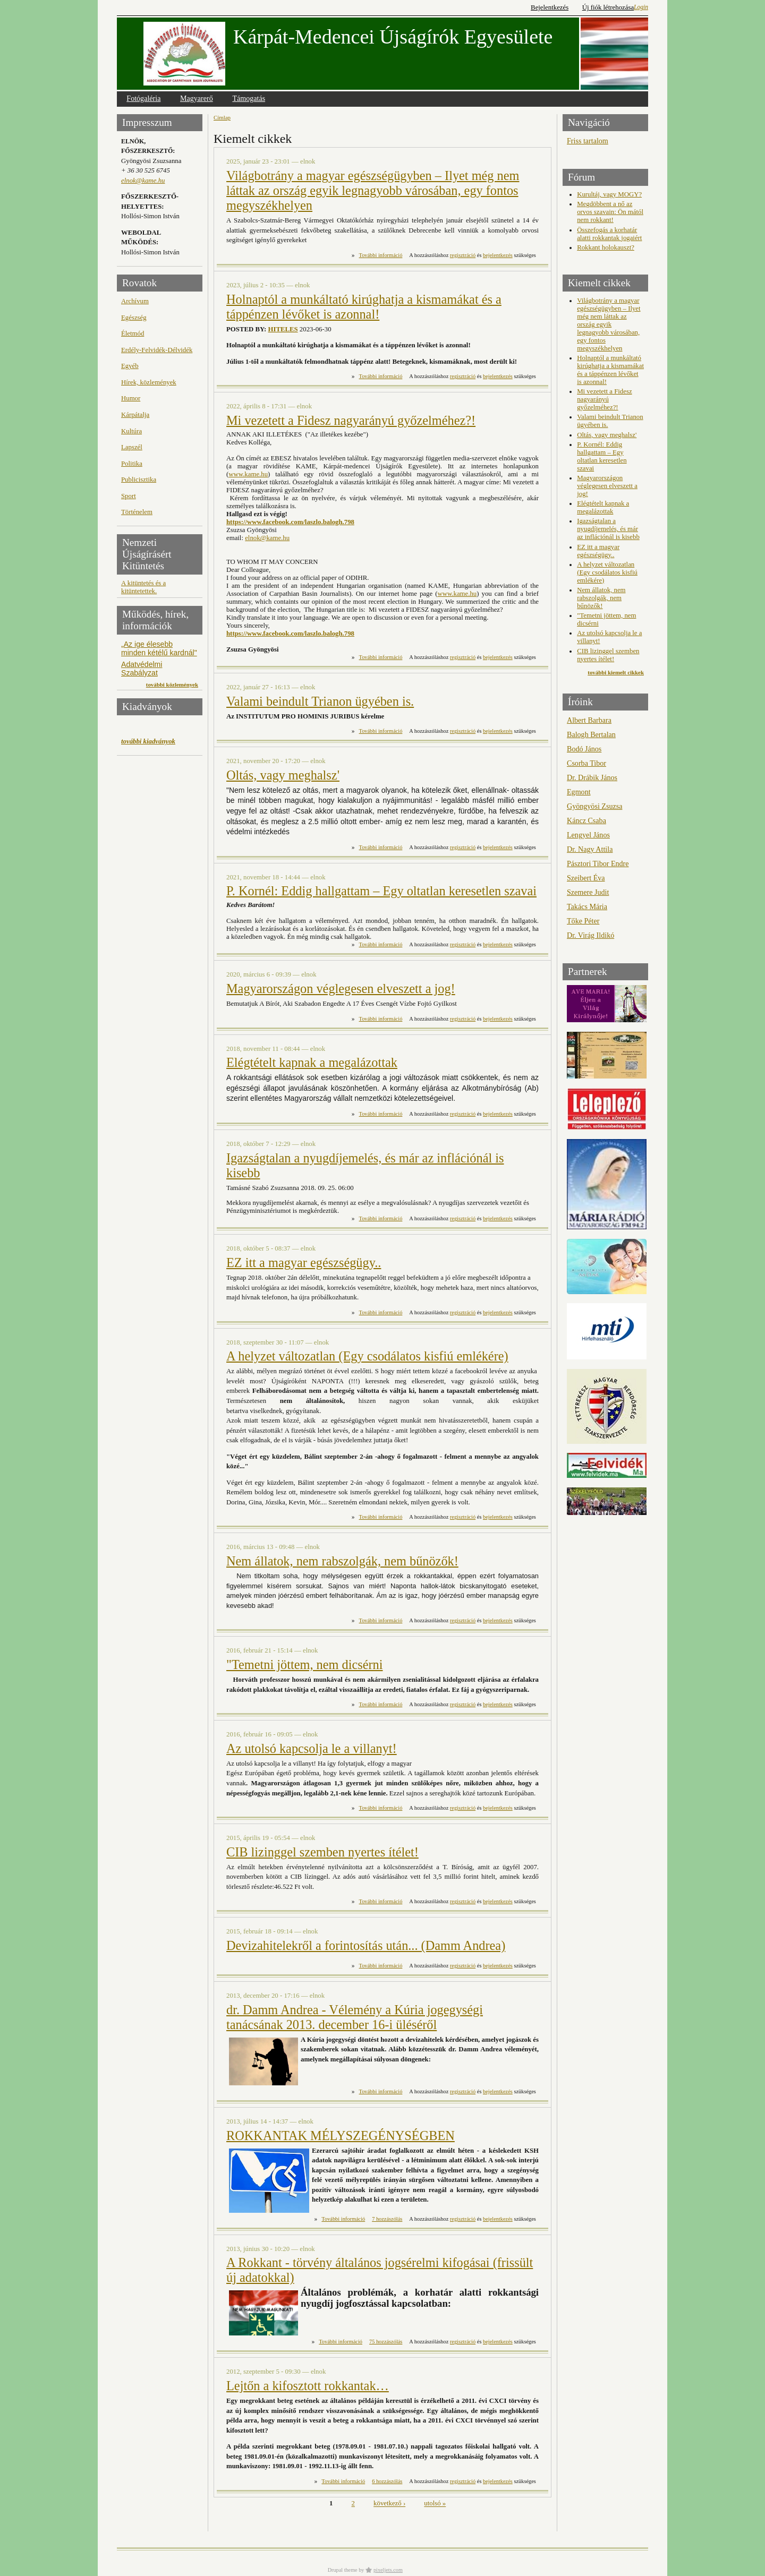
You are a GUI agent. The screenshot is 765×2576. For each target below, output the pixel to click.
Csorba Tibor (586, 763)
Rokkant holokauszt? (605, 247)
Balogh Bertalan (591, 734)
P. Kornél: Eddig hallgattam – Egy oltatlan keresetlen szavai (381, 891)
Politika (131, 463)
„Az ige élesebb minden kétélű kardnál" (159, 648)
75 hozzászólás (385, 2341)
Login (641, 7)
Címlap (222, 117)
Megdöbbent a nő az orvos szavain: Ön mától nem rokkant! (610, 212)
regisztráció (462, 255)
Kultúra (131, 431)
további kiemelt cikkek (616, 672)
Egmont (579, 792)
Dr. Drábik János (592, 777)
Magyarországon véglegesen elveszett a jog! (340, 988)
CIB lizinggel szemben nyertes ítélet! (322, 1852)
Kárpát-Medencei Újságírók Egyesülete (392, 36)
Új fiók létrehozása (608, 7)
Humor (130, 398)
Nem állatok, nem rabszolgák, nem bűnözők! (342, 1561)
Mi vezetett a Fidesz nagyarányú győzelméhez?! (350, 420)
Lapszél (131, 447)
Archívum (135, 301)
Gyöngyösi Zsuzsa (594, 806)
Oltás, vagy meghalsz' (282, 775)
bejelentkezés (498, 255)
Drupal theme (343, 2570)
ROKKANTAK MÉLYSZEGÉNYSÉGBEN (340, 2135)
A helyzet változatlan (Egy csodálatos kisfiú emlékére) (367, 1356)
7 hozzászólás (387, 2219)
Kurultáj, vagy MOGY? (609, 194)
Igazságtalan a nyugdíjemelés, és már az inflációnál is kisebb (608, 529)
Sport (128, 496)
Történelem (136, 512)
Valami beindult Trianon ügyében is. (320, 701)
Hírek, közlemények (148, 382)
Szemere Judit (588, 892)
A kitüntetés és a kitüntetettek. (143, 587)
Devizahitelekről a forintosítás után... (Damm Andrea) (365, 1945)
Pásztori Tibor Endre (598, 863)
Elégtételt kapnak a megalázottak (311, 1062)
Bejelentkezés (549, 7)
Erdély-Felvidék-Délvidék (156, 350)
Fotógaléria (143, 98)
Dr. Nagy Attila (590, 849)
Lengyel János (588, 835)
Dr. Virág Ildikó (590, 935)
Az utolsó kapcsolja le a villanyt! (311, 1748)
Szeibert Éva (586, 878)
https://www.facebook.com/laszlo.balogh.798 (290, 522)
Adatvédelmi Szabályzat (141, 668)
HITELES (283, 329)
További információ (381, 255)
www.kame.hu (248, 474)
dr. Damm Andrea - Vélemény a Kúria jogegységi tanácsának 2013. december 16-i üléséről (354, 2017)
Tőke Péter (583, 921)
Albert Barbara (589, 720)
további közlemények (172, 684)
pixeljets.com (388, 2570)
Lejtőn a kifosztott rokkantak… (307, 2385)
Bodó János (584, 748)
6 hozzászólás (387, 2481)
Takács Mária (587, 906)
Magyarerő (196, 98)
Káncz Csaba (586, 820)
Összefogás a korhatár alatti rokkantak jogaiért (609, 234)
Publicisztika (138, 479)
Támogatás (248, 98)
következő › (389, 2503)
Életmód (132, 333)
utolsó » (435, 2503)
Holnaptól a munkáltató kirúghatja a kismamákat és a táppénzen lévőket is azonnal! (364, 306)
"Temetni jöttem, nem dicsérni (304, 1664)
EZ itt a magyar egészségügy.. (303, 1262)
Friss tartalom (587, 140)
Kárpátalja (135, 414)
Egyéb (130, 366)
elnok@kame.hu (143, 180)
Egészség (134, 317)
